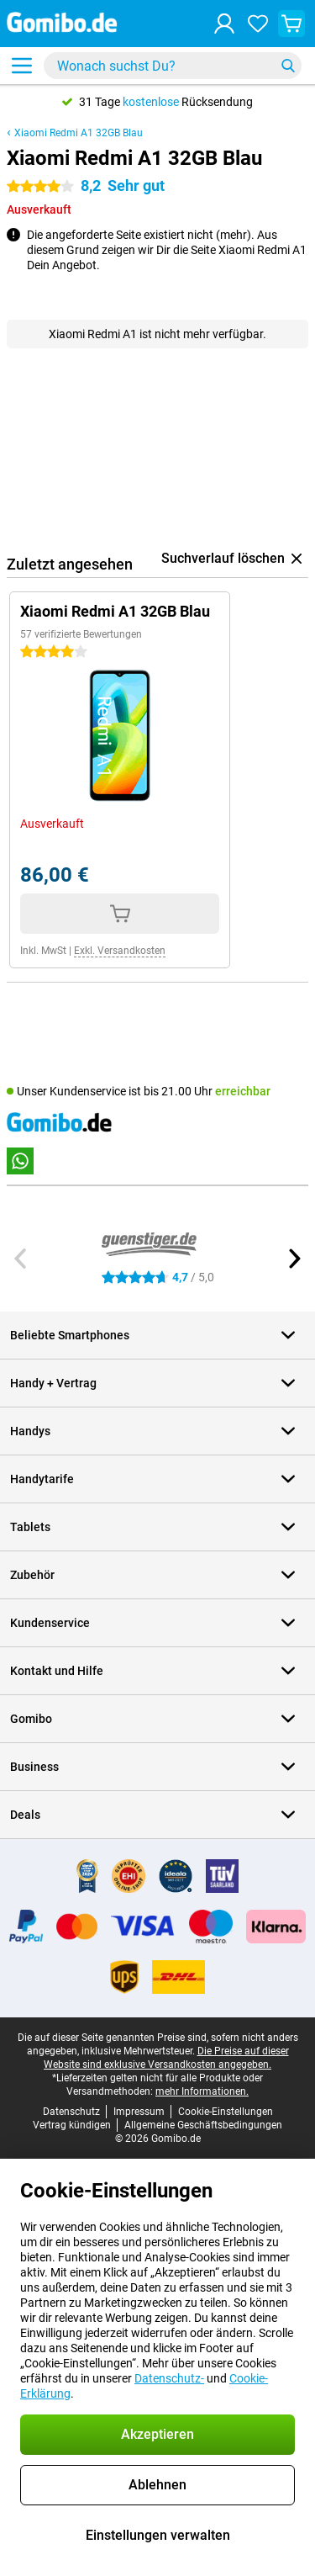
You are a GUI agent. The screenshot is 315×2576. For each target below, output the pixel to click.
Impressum (139, 2112)
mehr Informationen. (202, 2091)
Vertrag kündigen (72, 2125)
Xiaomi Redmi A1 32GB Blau (78, 133)
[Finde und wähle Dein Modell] (173, 65)
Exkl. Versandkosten (119, 951)
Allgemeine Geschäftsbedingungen (203, 2125)
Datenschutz (71, 2112)
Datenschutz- (169, 2378)
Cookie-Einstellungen (225, 2112)
